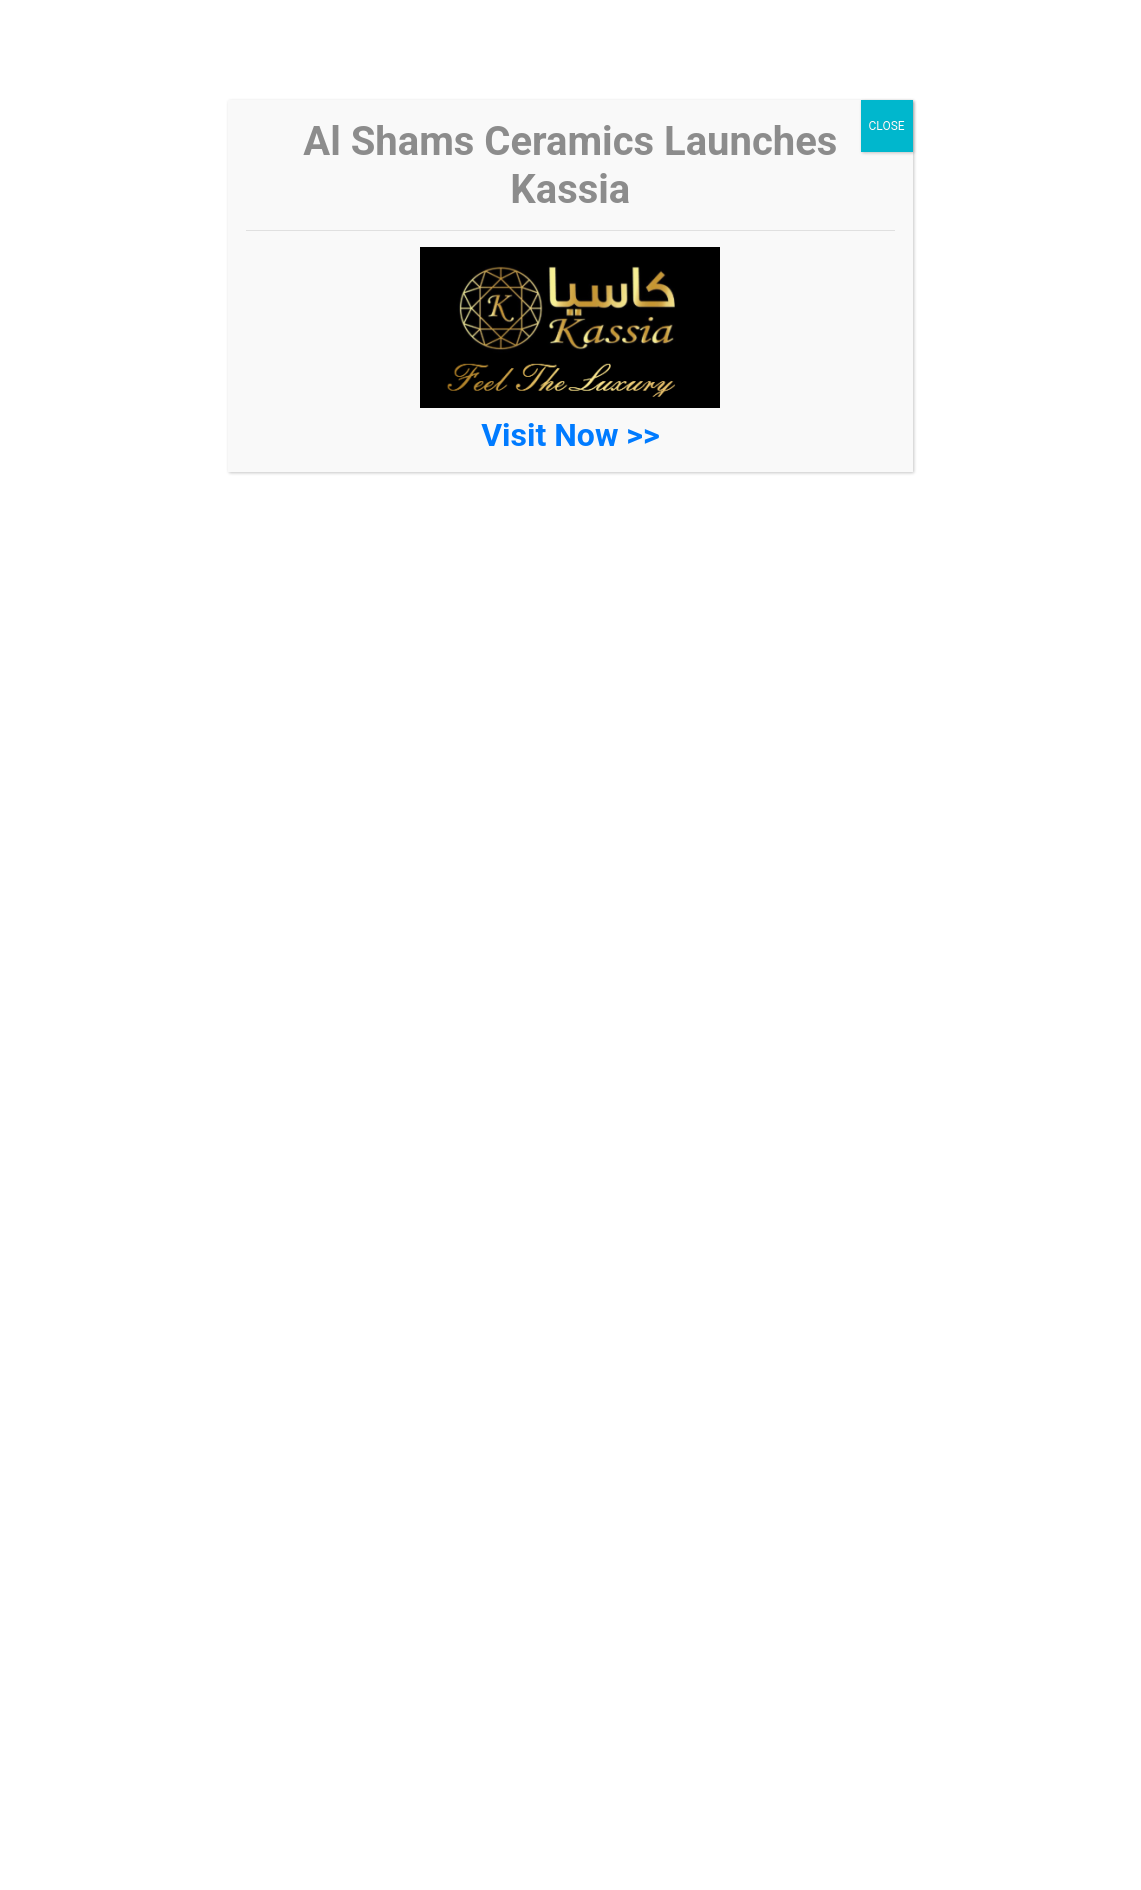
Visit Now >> (570, 435)
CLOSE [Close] (887, 126)
